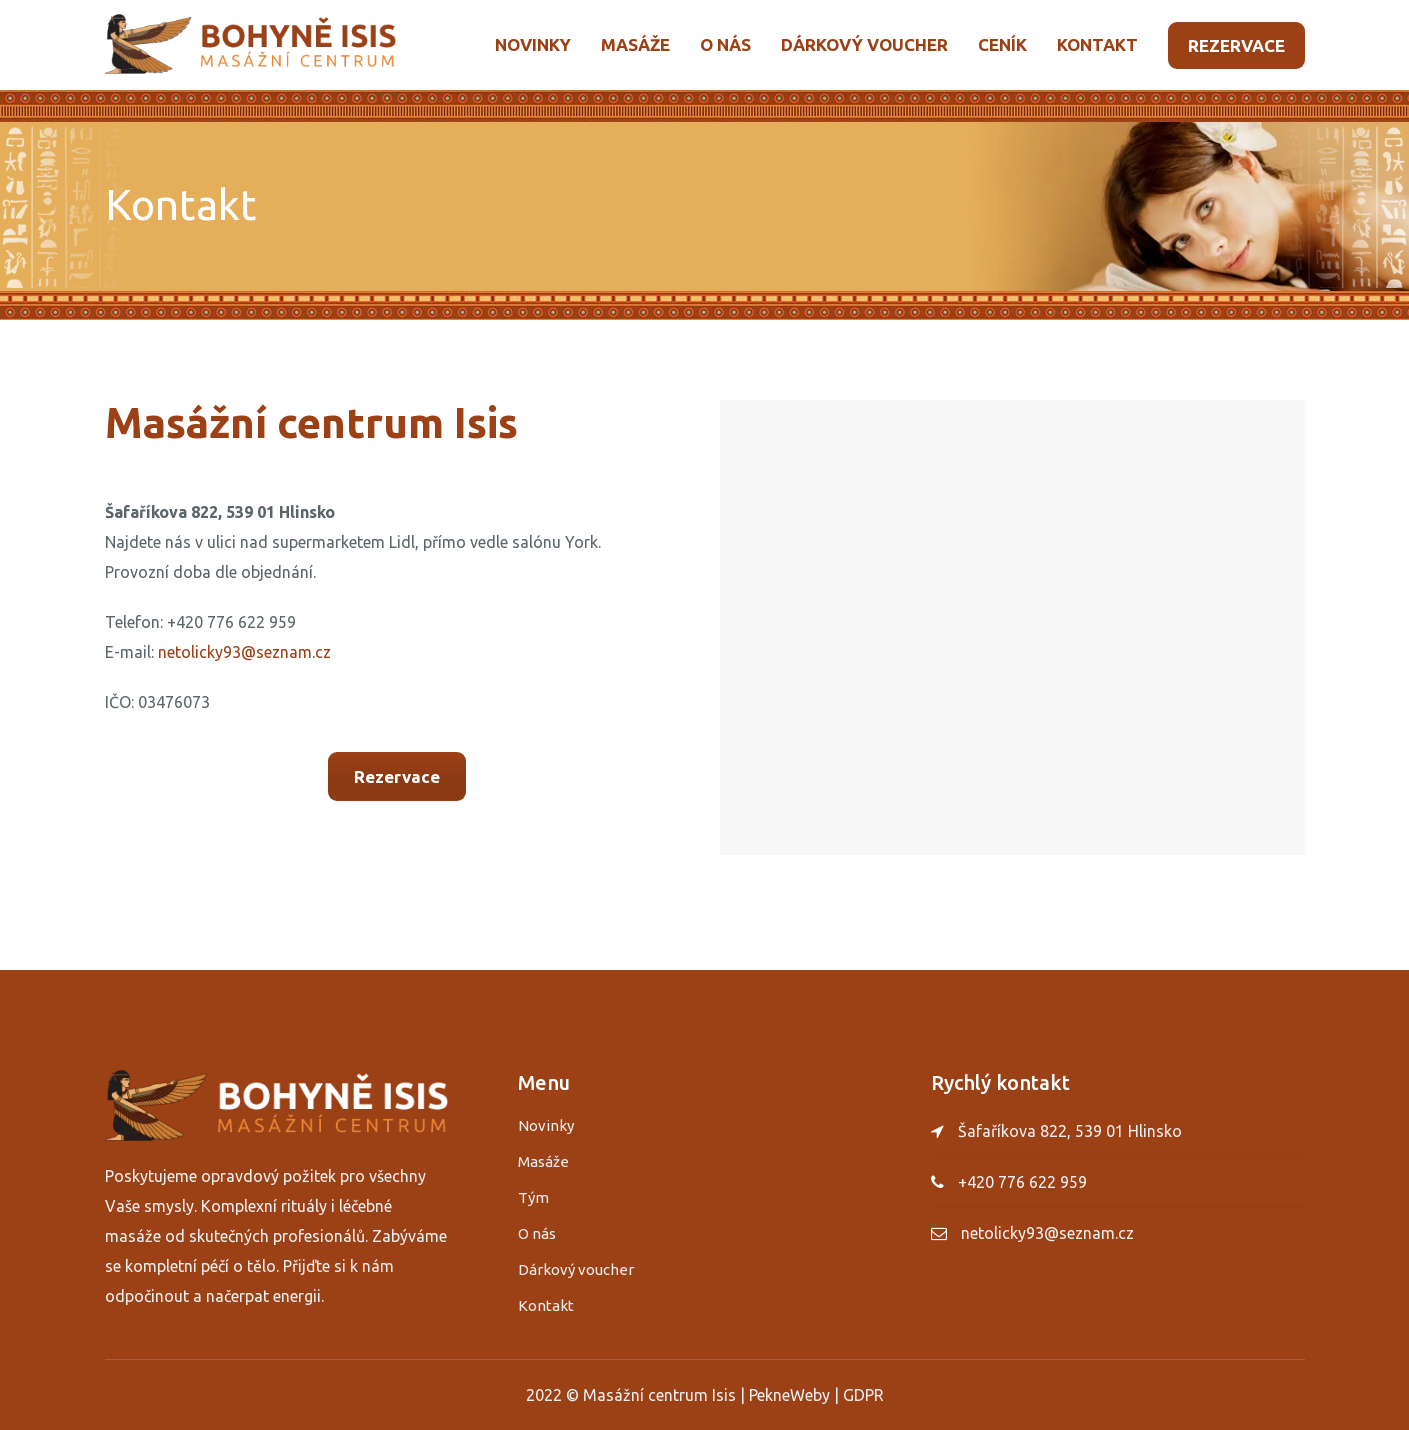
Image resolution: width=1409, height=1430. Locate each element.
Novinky (533, 44)
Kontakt (1097, 44)
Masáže (635, 44)
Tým (533, 1197)
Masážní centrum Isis (659, 1395)
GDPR (863, 1395)
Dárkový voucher (864, 44)
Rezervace (1236, 45)
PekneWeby (789, 1395)
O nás (725, 44)
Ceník (1002, 44)
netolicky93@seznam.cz (244, 652)
